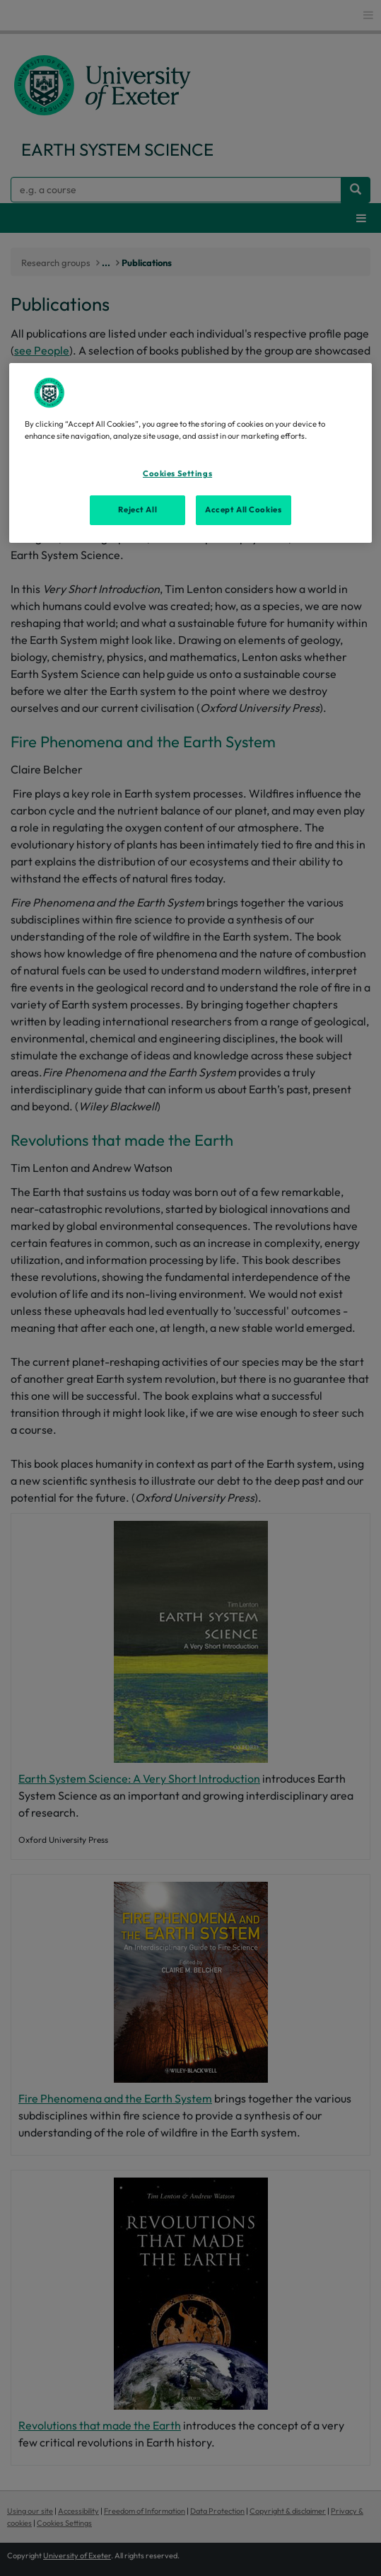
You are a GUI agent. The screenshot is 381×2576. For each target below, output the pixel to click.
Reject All (137, 509)
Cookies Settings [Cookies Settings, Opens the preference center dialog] (177, 473)
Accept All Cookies (243, 509)
